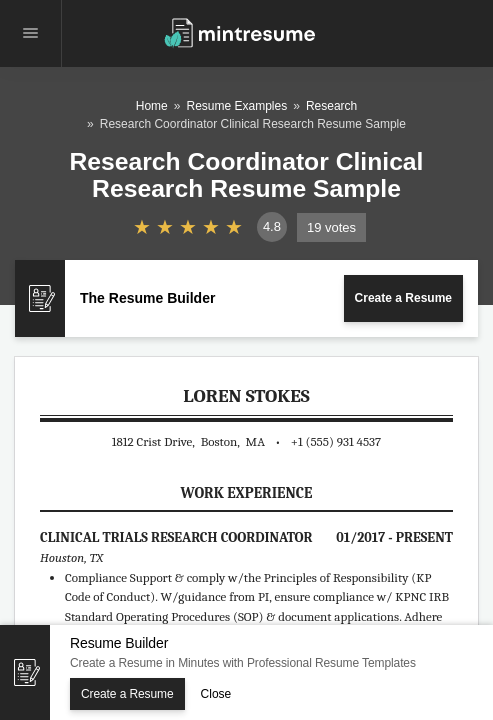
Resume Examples (236, 106)
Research (331, 106)
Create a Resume (403, 298)
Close (216, 694)
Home (152, 106)
